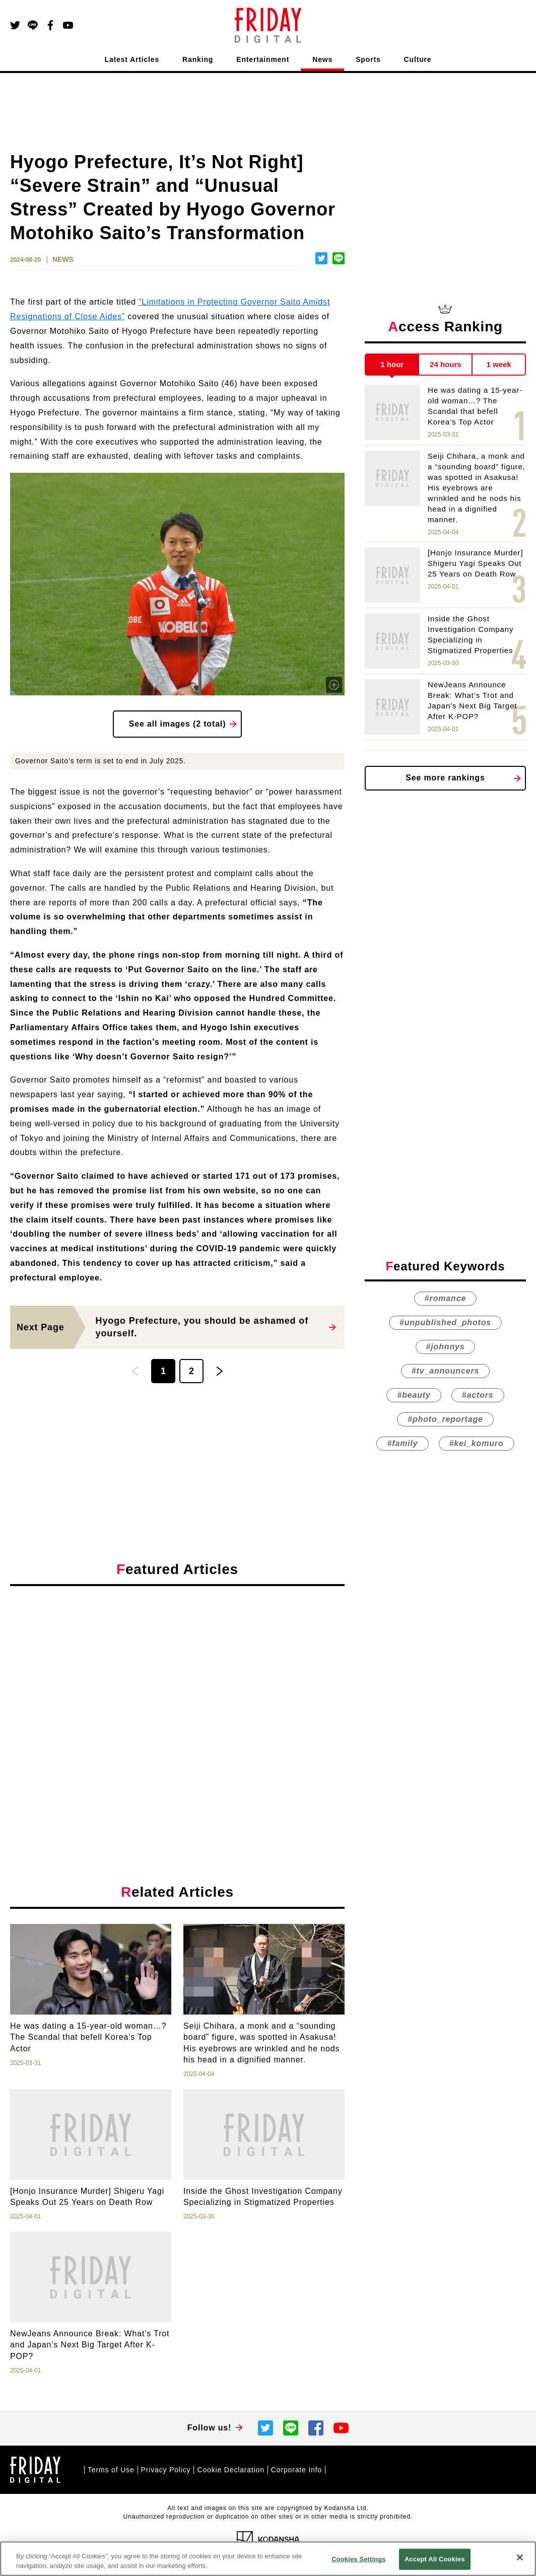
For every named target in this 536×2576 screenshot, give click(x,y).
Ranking (197, 59)
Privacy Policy (166, 2470)
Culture (418, 59)
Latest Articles (132, 59)
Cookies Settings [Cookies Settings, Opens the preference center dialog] (358, 2559)
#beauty (413, 1395)
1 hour (392, 364)
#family (402, 1443)
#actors (478, 1395)
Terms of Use (111, 2470)
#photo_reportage (445, 1419)
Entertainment (262, 59)
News (322, 59)
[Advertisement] (177, 1686)
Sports (368, 59)
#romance (445, 1298)
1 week (499, 364)
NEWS (63, 259)
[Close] (520, 2557)
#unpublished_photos (445, 1322)
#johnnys (445, 1346)
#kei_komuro (476, 1443)
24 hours (445, 364)
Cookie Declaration (230, 2470)
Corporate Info (296, 2470)
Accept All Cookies (435, 2559)
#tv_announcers (445, 1371)
